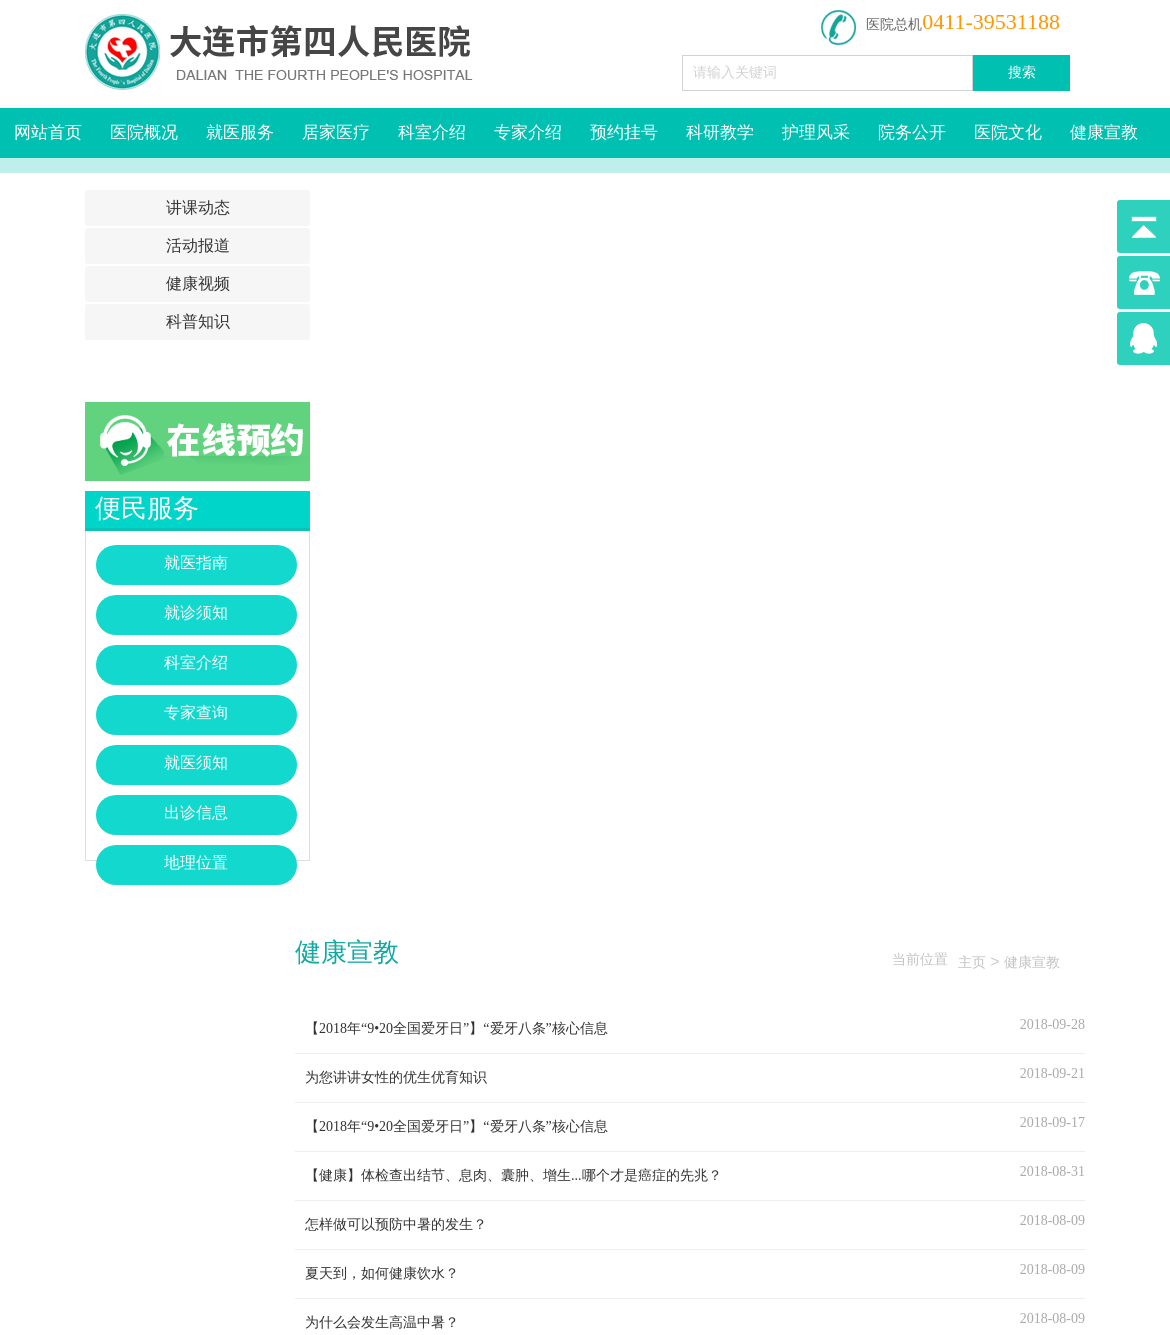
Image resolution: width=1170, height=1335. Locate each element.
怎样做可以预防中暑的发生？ (396, 1224)
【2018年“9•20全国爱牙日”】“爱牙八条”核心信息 (456, 1028)
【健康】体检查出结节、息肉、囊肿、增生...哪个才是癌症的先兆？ (513, 1175)
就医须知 (196, 762)
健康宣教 (1104, 132)
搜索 (1022, 72)
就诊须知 (196, 612)
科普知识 (198, 321)
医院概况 (144, 132)
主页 (972, 962)
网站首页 (48, 132)
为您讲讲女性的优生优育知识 (396, 1077)
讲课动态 (198, 207)
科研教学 (720, 132)
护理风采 (816, 132)
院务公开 (912, 132)
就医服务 (240, 132)
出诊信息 (196, 812)
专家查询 (196, 712)
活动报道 (198, 245)
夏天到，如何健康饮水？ (382, 1273)
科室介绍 (432, 132)
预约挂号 (624, 132)
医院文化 (1008, 132)
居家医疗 (336, 132)
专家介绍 (528, 132)
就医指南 (196, 562)
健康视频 (198, 283)
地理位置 (196, 862)
